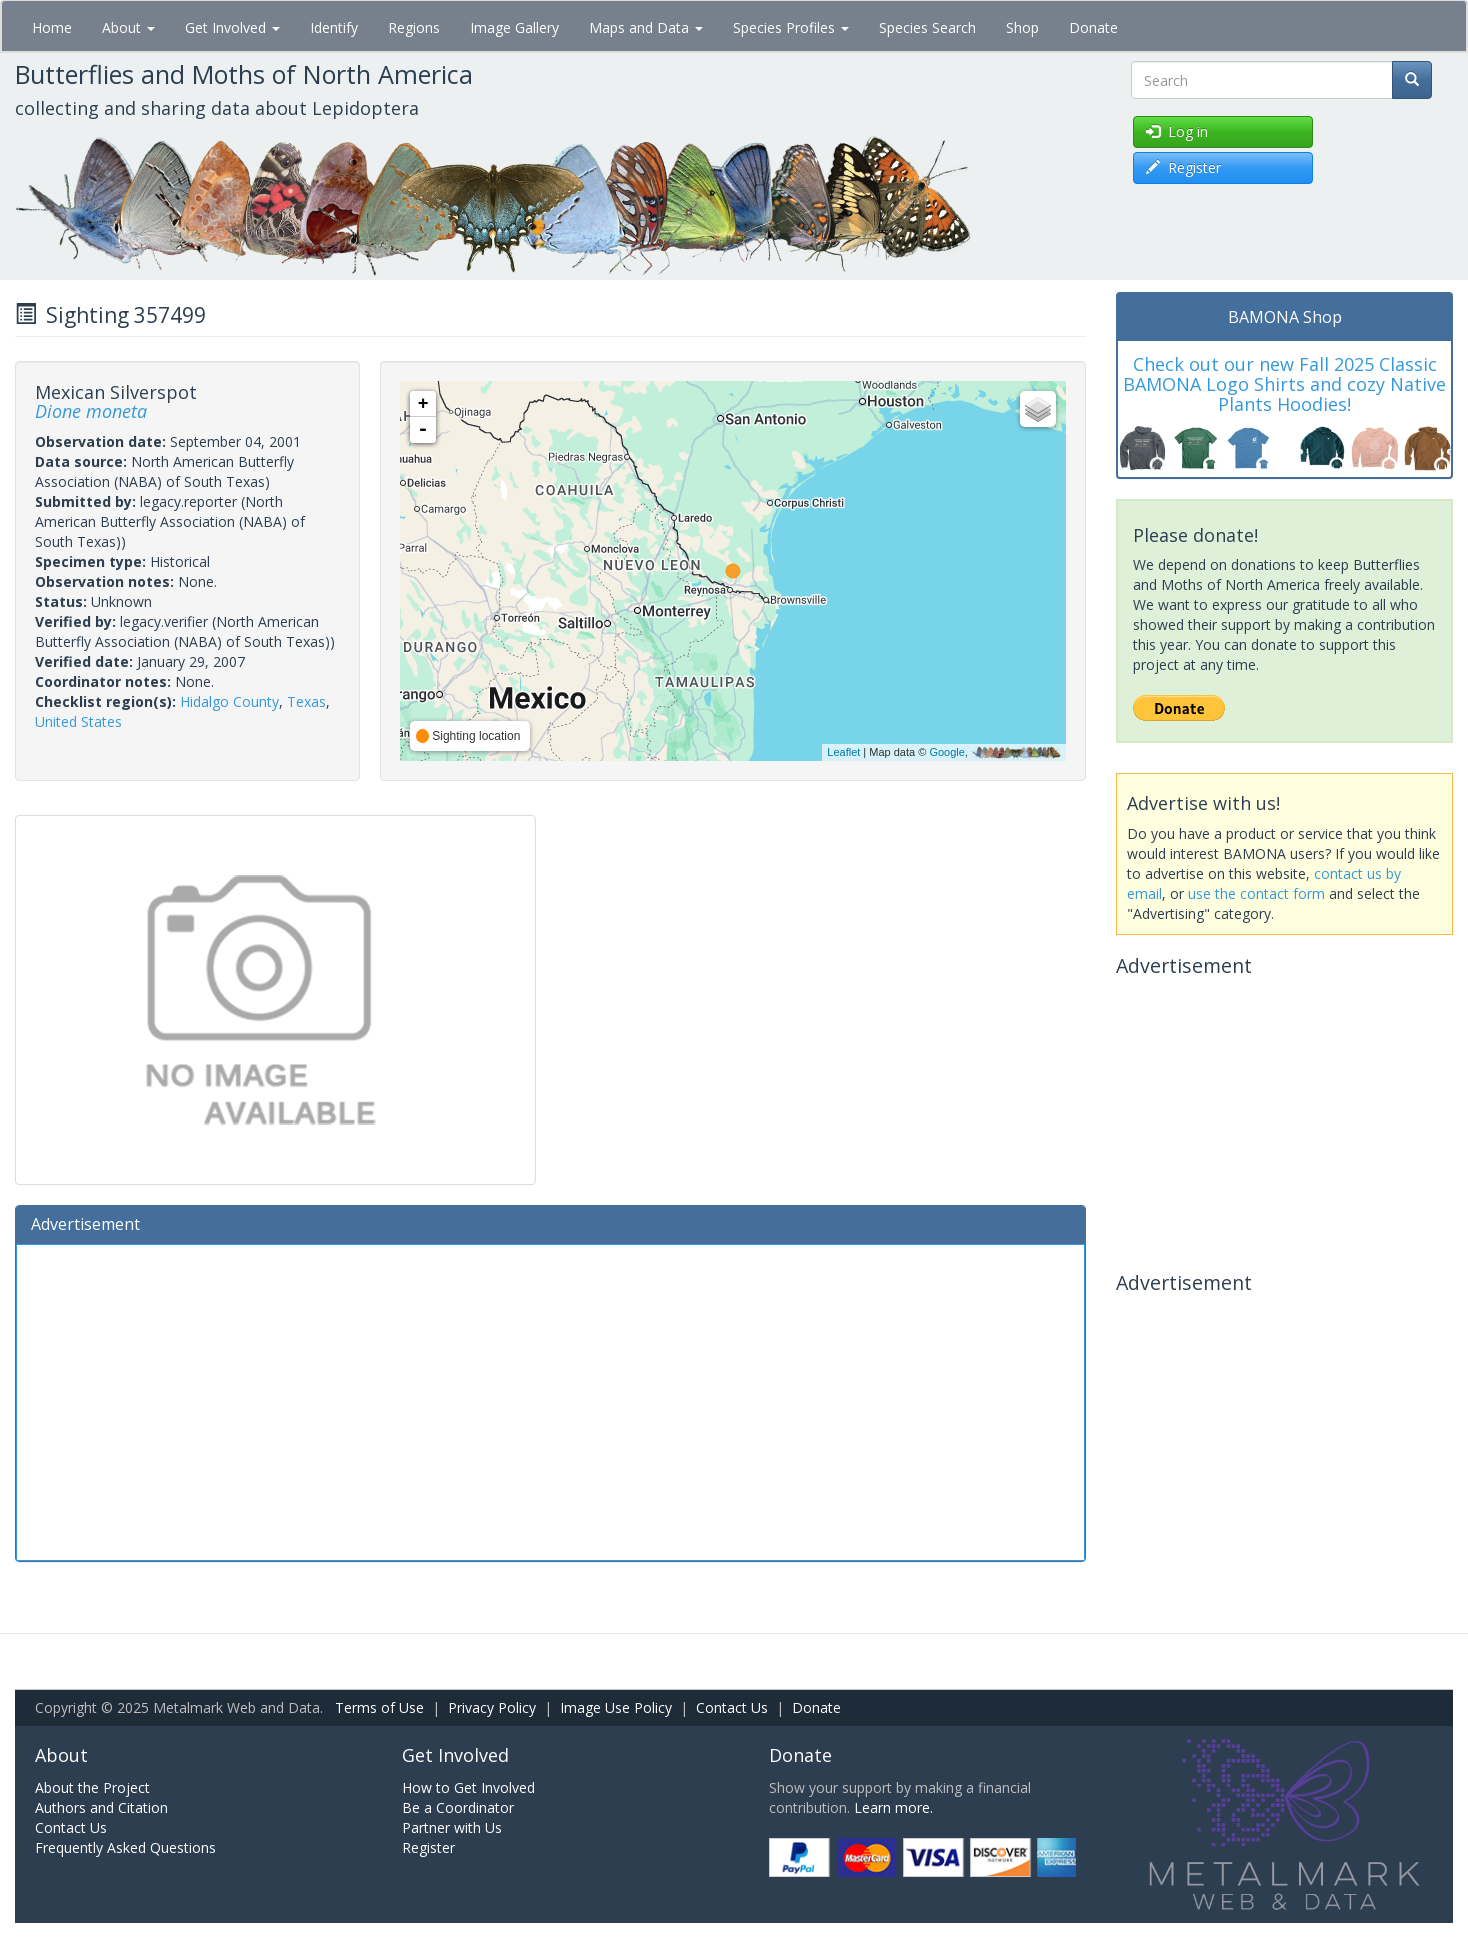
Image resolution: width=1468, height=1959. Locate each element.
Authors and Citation (101, 1807)
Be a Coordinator (458, 1807)
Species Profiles (791, 27)
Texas (306, 701)
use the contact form (1256, 893)
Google (946, 752)
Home (52, 27)
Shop (1022, 27)
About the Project (92, 1787)
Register (428, 1847)
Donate (1093, 27)
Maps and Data (646, 27)
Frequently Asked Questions (125, 1847)
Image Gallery (514, 27)
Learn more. (893, 1807)
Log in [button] (1177, 131)
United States (78, 721)
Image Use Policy (616, 1707)
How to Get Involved (468, 1787)
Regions (414, 27)
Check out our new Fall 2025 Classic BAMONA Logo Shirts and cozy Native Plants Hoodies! (1284, 384)
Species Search (927, 27)
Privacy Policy (492, 1707)
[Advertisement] (550, 1400)
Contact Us (732, 1707)
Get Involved (232, 27)
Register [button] (1183, 167)
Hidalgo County (229, 701)
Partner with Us (452, 1827)
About (128, 27)
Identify (334, 27)
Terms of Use (379, 1707)
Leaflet (843, 752)
